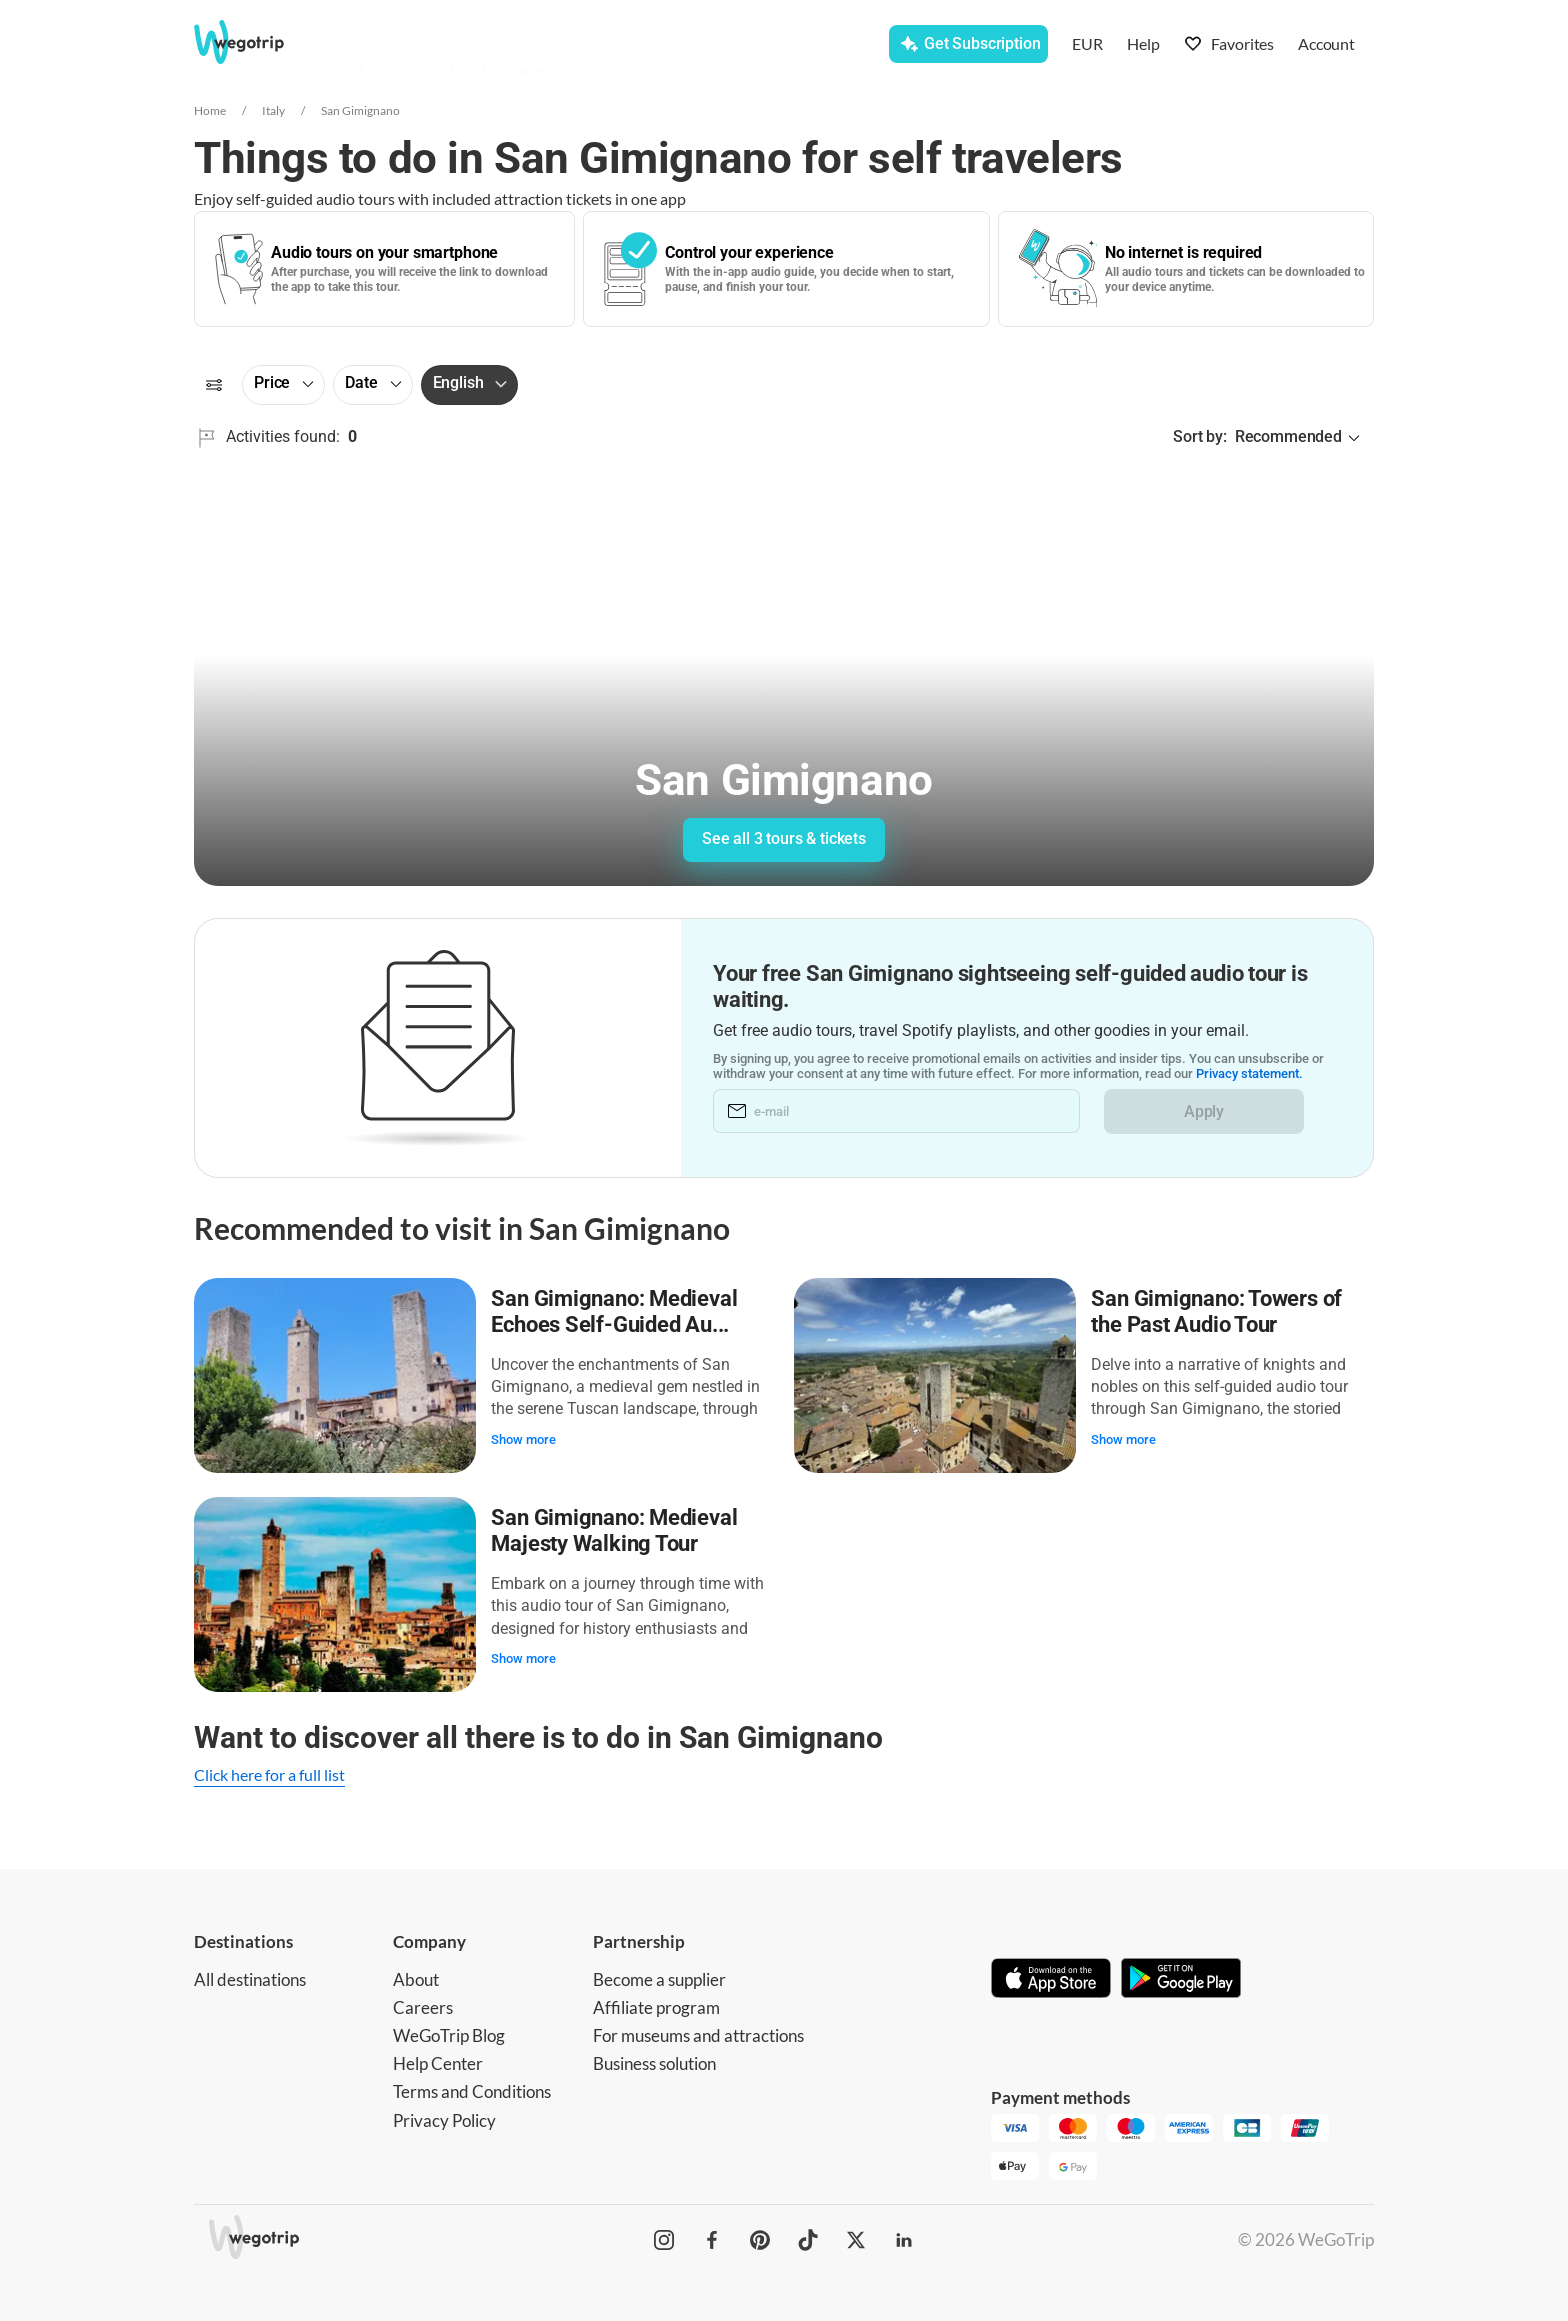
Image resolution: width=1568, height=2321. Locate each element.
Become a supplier (659, 1977)
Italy (273, 110)
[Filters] (214, 385)
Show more (524, 1438)
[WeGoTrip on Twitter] (856, 2238)
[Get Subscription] (968, 44)
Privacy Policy (444, 2117)
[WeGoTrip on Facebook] (712, 2238)
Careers (423, 2005)
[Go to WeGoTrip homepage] (257, 42)
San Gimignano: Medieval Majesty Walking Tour (615, 1529)
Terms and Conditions (472, 2089)
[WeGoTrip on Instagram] (664, 2238)
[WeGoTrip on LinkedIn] (904, 2238)
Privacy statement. (1249, 1074)
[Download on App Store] (1051, 1978)
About (416, 1977)
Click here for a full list (269, 1772)
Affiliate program (656, 2005)
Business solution (654, 2061)
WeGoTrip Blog (449, 2033)
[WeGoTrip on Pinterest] (760, 2238)
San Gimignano (360, 110)
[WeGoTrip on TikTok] (808, 2238)
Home (210, 110)
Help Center (438, 2061)
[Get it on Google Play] (1181, 1978)
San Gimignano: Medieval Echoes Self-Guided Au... (615, 1311)
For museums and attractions (698, 2033)
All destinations (250, 1977)
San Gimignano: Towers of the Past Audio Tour (1217, 1311)
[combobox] (535, 46)
